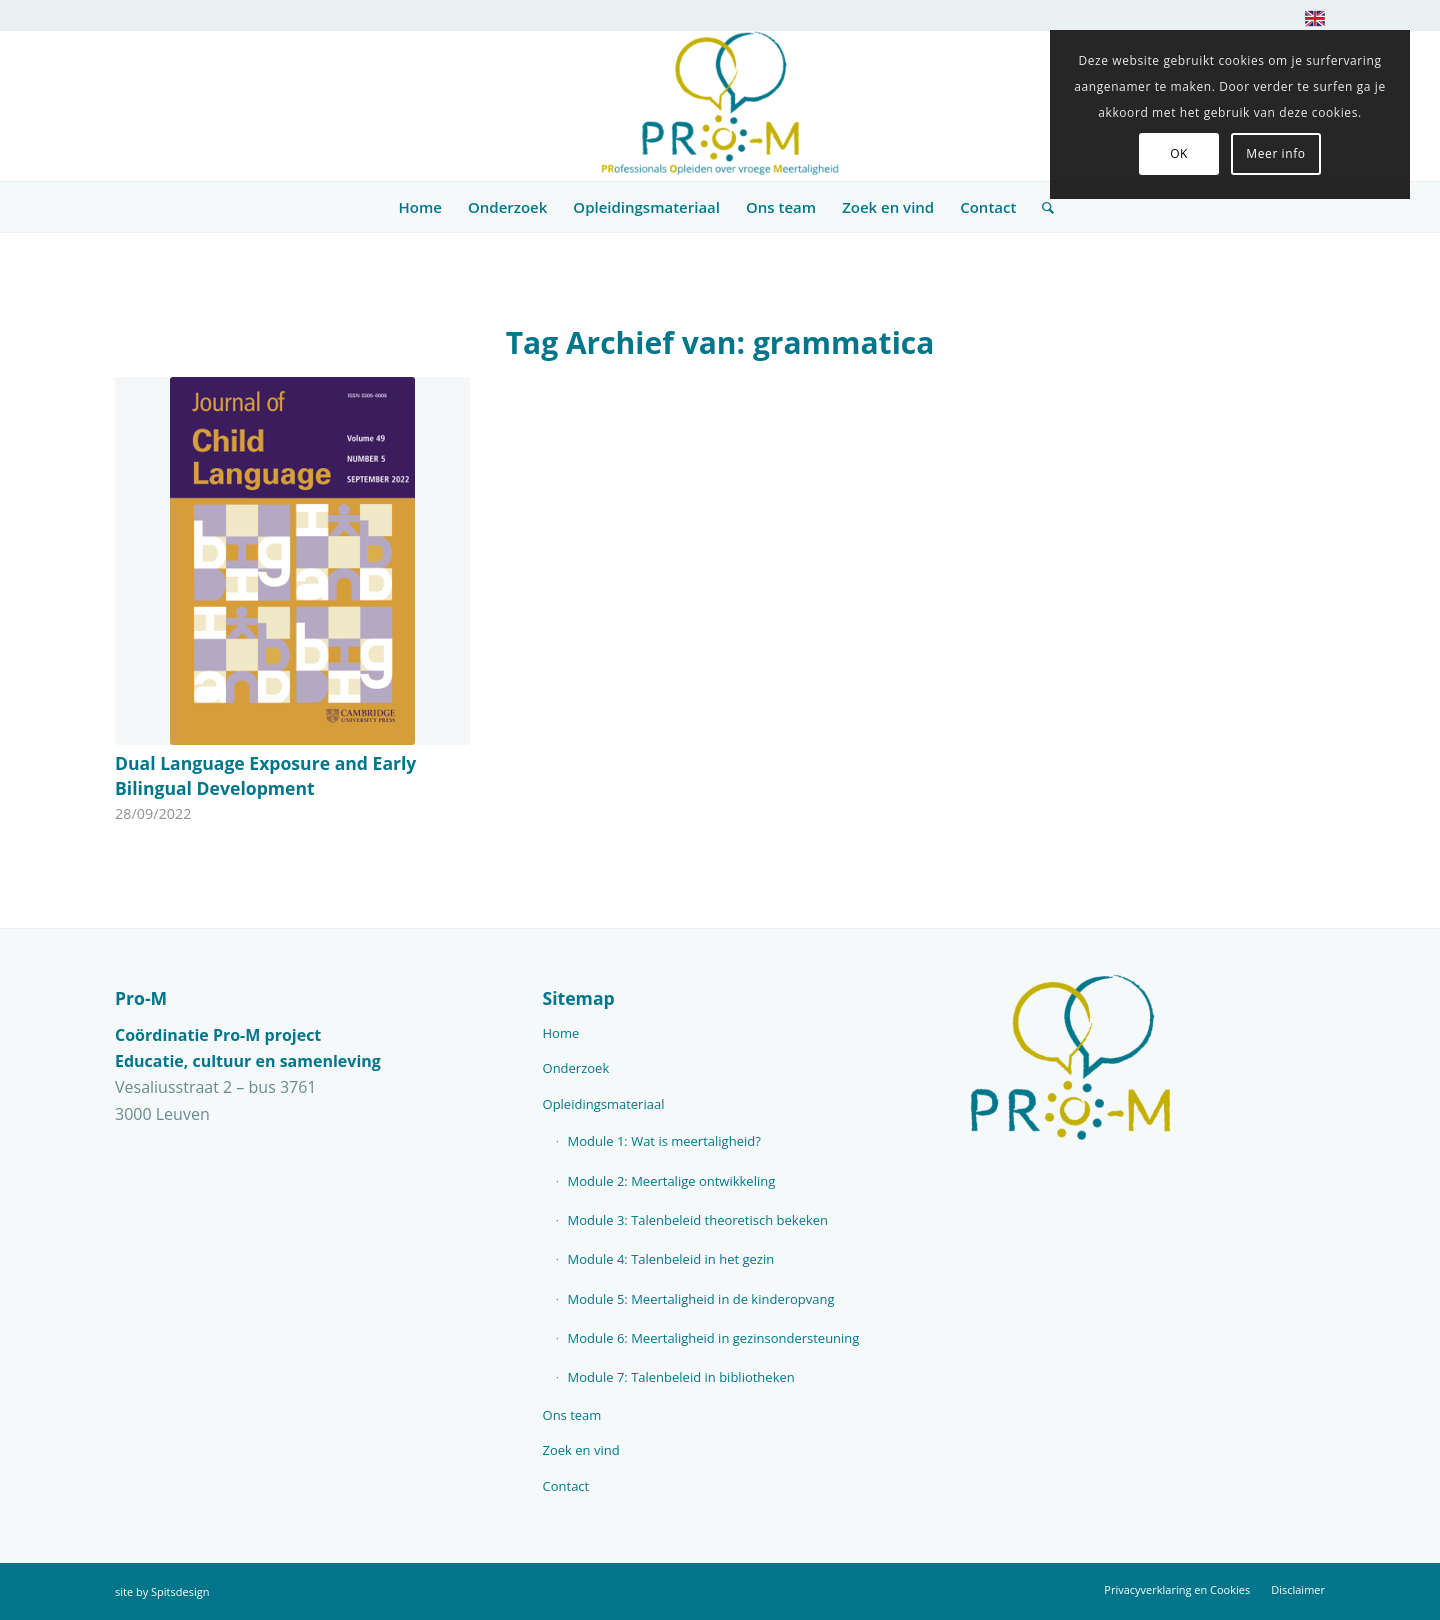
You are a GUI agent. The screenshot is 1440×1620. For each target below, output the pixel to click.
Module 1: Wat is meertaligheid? (664, 1141)
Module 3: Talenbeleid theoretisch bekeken (698, 1220)
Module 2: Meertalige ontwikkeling (672, 1181)
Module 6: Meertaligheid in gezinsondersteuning (714, 1338)
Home (561, 1033)
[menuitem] (1310, 22)
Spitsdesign (180, 1591)
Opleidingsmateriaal (604, 1104)
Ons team (572, 1415)
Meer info (1275, 153)
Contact (566, 1486)
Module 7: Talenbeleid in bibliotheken (681, 1377)
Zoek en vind (581, 1450)
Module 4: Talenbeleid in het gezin (671, 1259)
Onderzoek (576, 1068)
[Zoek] (1041, 207)
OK (1179, 153)
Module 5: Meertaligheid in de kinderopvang (701, 1299)
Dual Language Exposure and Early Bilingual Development (265, 775)
